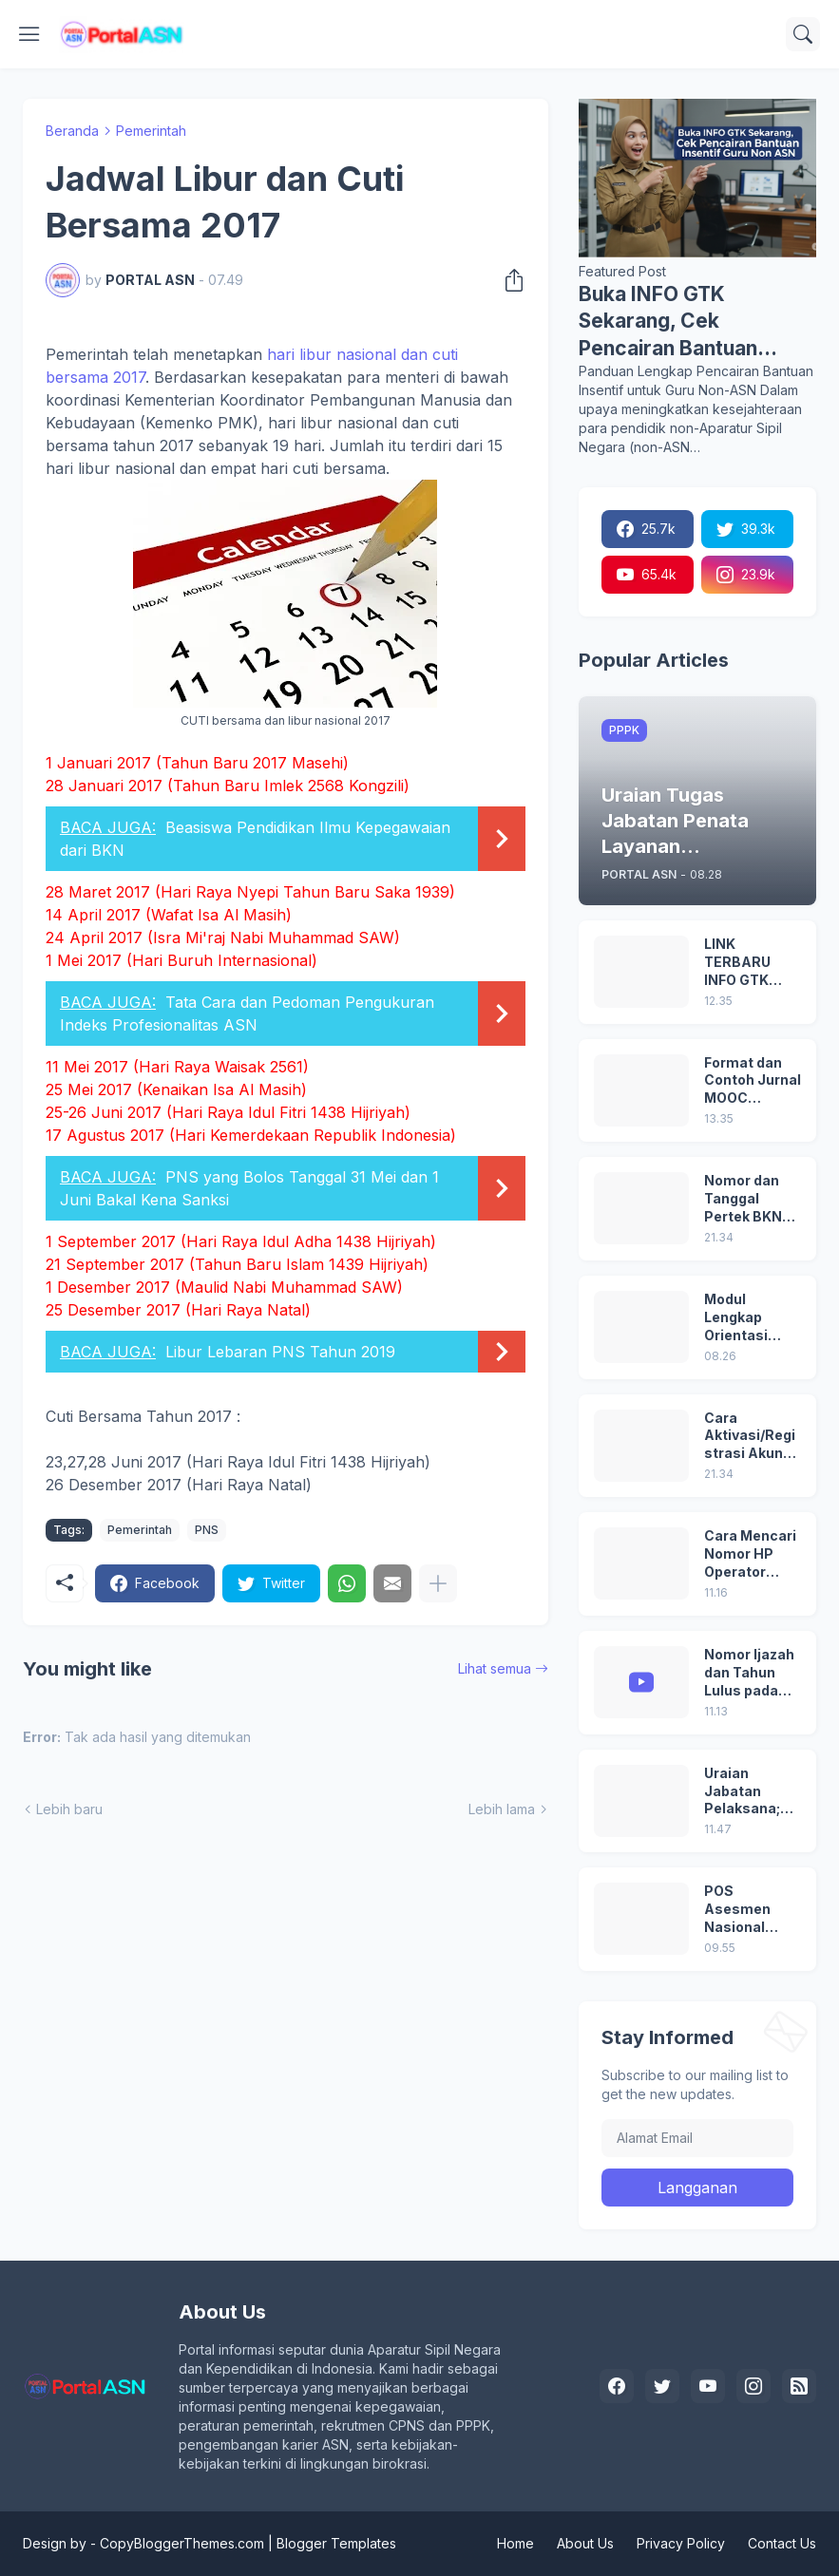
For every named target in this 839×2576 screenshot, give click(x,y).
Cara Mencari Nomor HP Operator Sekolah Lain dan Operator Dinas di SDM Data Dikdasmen (750, 1554)
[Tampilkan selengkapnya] (438, 1583)
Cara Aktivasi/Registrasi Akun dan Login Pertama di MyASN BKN (749, 1437)
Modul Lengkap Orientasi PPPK (736, 1318)
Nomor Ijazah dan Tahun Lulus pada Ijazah (749, 1673)
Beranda (72, 131)
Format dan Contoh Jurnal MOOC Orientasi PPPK (752, 1081)
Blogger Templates (336, 2543)
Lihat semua (494, 1668)
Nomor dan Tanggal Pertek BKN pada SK (743, 1199)
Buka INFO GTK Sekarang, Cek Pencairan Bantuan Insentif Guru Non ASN (686, 322)
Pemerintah (151, 131)
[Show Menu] (29, 34)
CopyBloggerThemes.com (182, 2543)
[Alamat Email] (697, 2138)
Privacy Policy (681, 2543)
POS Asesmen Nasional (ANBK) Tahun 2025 (751, 1910)
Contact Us (782, 2543)
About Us (585, 2543)
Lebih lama (501, 1809)
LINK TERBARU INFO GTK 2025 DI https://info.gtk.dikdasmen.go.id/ (751, 963)
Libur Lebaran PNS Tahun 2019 (280, 1351)
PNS (207, 1530)
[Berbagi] (508, 280)
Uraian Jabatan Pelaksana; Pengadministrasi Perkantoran (752, 1792)
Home (515, 2543)
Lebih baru (69, 1809)
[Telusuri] (803, 34)
